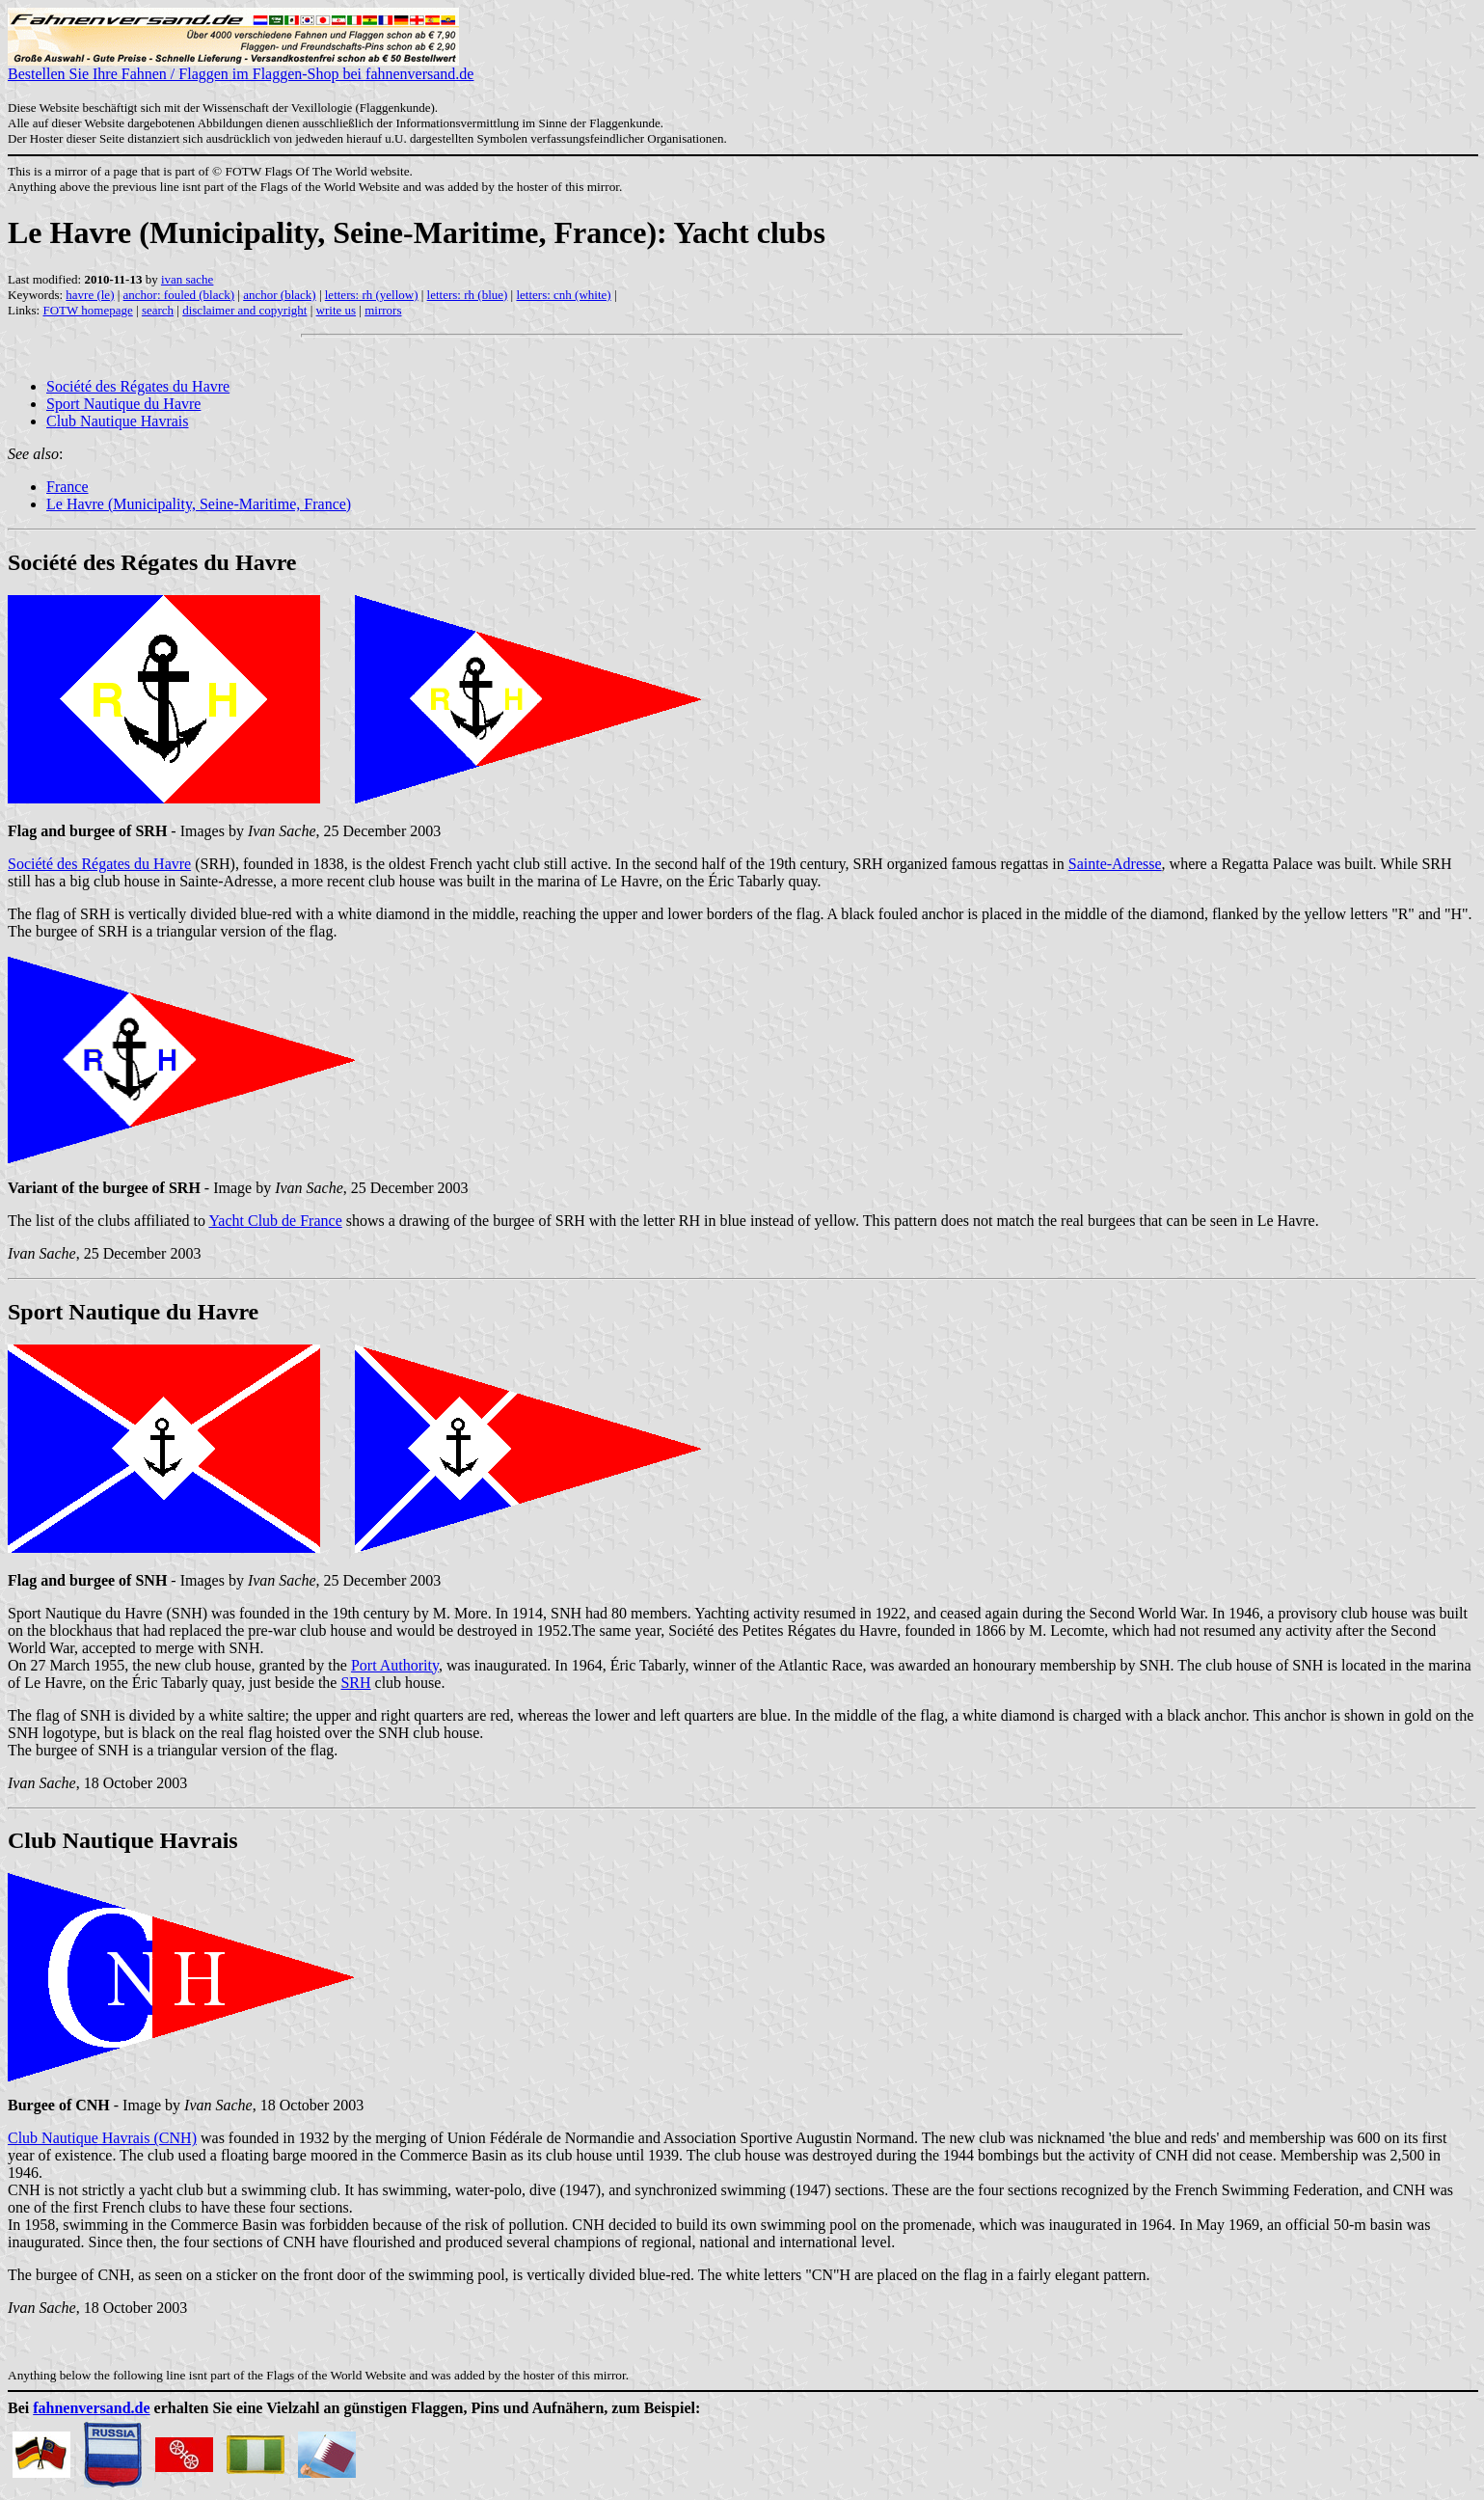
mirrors (382, 310)
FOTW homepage (87, 310)
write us (336, 310)
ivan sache (187, 279)
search (158, 310)
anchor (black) (279, 294)
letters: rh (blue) (467, 294)
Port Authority (395, 1665)
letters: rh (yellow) (371, 294)
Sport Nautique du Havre (123, 403)
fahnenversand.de (91, 2408)
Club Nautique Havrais (117, 421)
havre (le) (90, 294)
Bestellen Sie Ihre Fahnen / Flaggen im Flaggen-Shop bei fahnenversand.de (240, 67)
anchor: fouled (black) (179, 294)
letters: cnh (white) (563, 294)
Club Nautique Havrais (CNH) (102, 2138)
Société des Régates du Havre (137, 386)
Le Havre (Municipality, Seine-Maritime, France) (198, 504)
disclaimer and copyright (244, 310)
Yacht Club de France (274, 1220)
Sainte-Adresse (1115, 864)
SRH (355, 1682)
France (67, 486)
